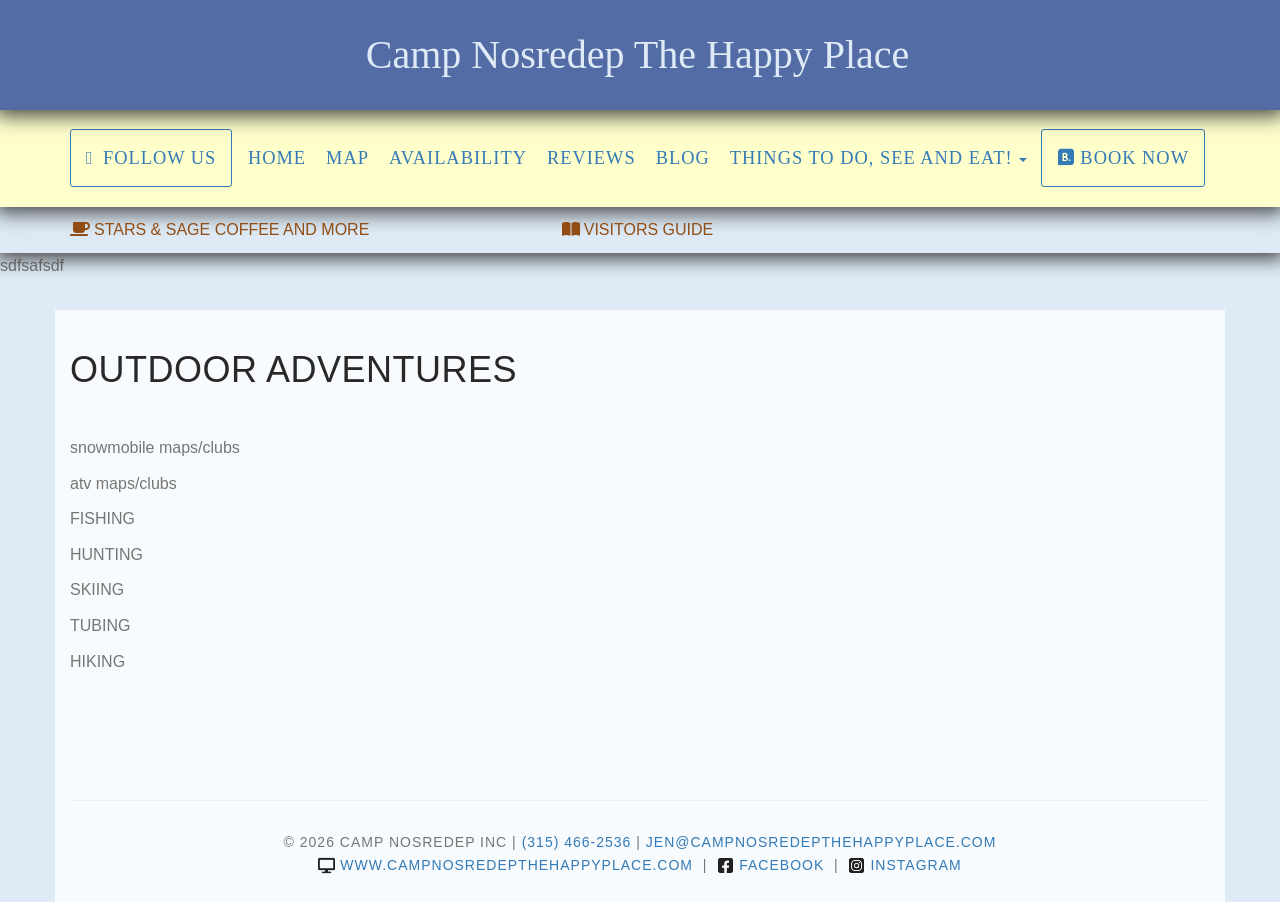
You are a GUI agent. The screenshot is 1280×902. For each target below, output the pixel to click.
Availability (458, 158)
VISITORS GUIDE (638, 229)
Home (277, 158)
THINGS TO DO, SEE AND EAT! (871, 158)
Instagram (904, 865)
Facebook (770, 865)
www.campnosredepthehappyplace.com (505, 865)
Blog (683, 158)
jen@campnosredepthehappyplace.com (821, 842)
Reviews (591, 158)
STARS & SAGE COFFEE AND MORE (219, 229)
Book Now (1123, 158)
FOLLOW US (151, 158)
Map (347, 158)
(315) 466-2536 (577, 842)
